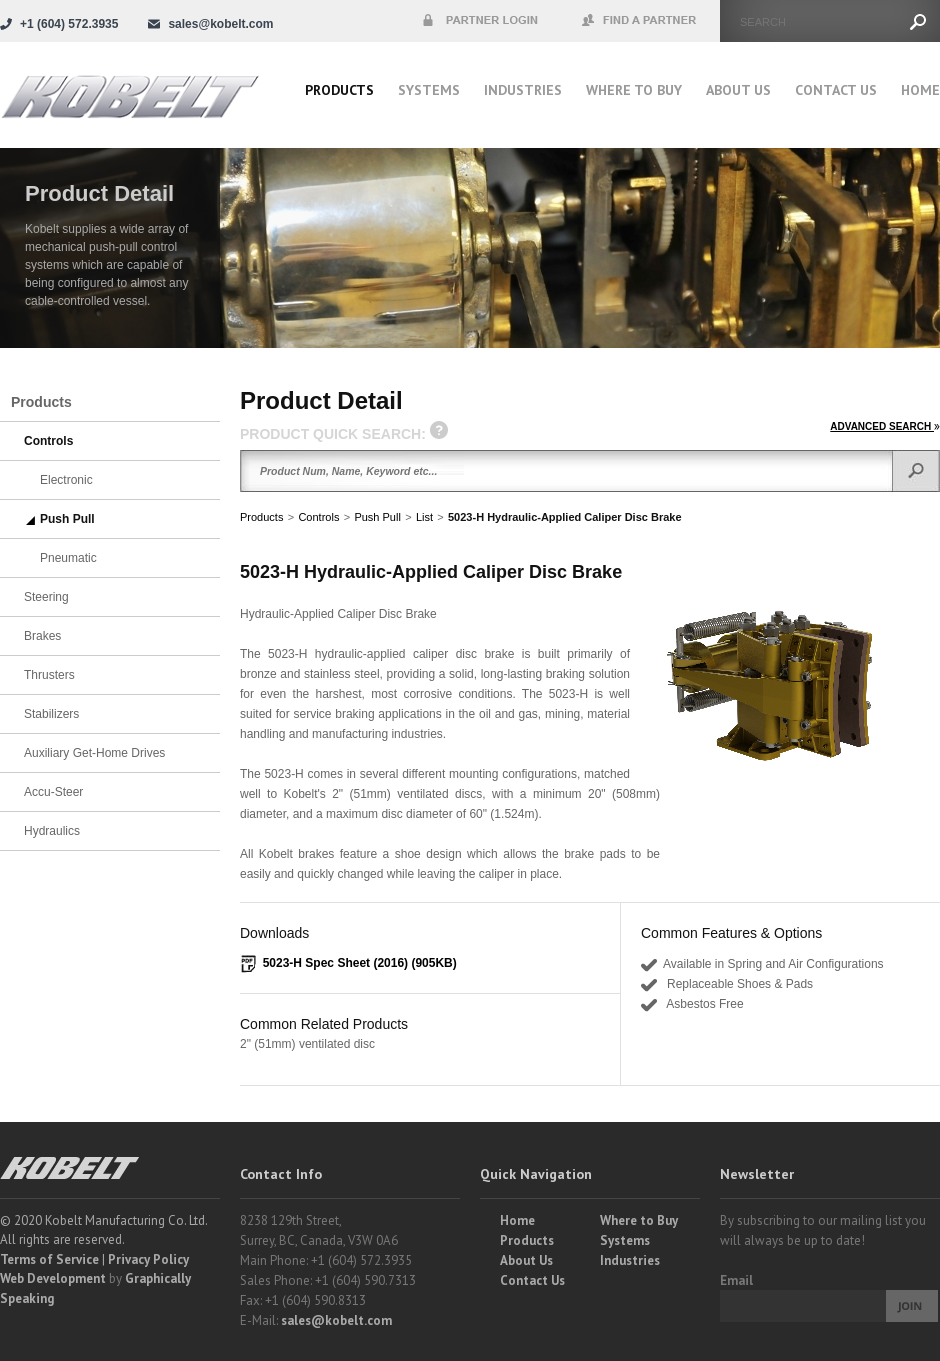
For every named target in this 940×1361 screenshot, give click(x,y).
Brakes (42, 636)
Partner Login (480, 21)
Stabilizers (51, 714)
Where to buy (634, 90)
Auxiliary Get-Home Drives (94, 753)
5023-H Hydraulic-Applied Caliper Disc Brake (565, 517)
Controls (318, 517)
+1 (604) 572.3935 (69, 24)
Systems (429, 90)
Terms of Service (49, 1259)
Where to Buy (639, 1220)
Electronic (66, 480)
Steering (46, 597)
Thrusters (49, 675)
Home (920, 90)
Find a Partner (640, 21)
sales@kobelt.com (336, 1320)
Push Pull (377, 517)
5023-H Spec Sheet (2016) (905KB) (360, 963)
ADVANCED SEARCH (885, 426)
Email (736, 1280)
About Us (738, 90)
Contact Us (836, 90)
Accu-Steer (53, 792)
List (424, 517)
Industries (523, 90)
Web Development (53, 1278)
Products (339, 90)
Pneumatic (68, 558)
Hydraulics (52, 831)
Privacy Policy (148, 1259)
